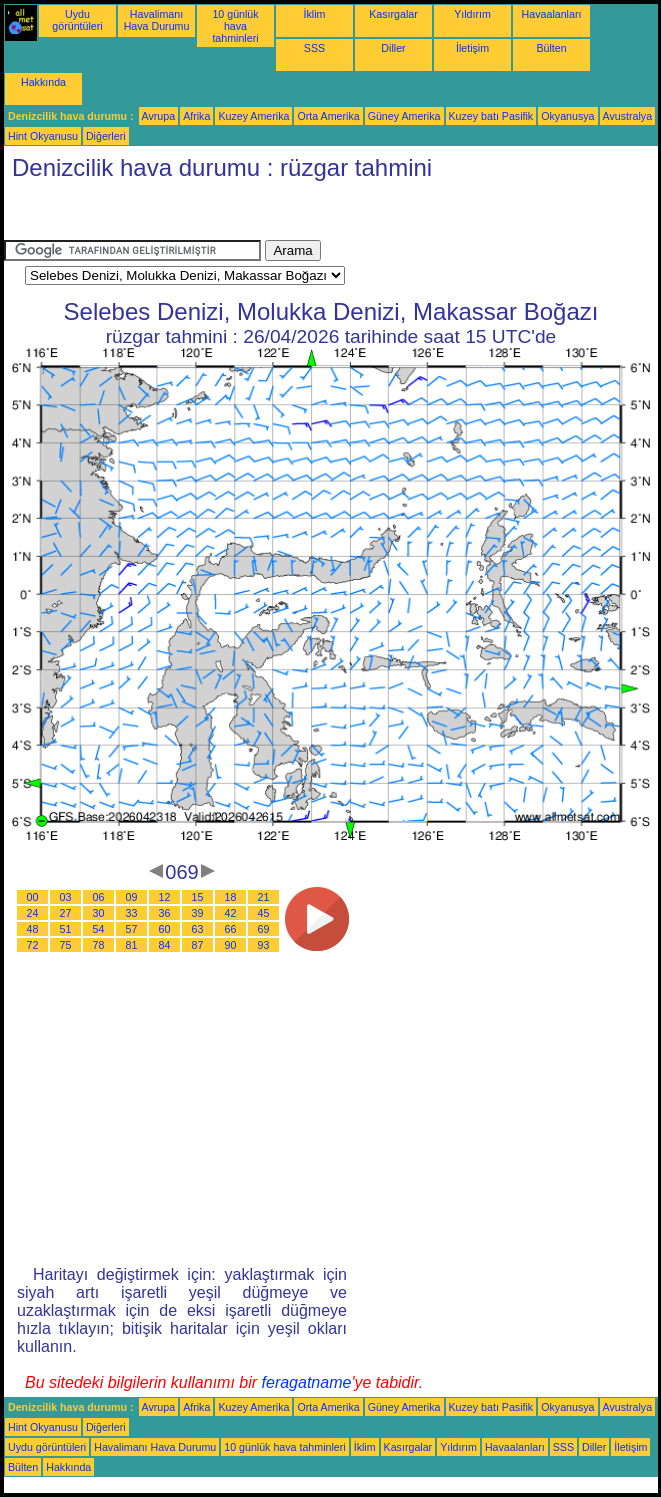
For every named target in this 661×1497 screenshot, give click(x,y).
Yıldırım (472, 14)
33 (132, 913)
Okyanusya (567, 116)
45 (264, 913)
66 (231, 929)
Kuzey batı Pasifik (491, 116)
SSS (314, 48)
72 (33, 945)
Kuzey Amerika (253, 116)
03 (66, 897)
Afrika (196, 116)
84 (165, 945)
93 (264, 945)
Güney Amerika (404, 116)
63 (198, 929)
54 (99, 929)
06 (99, 897)
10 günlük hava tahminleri (235, 26)
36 (165, 913)
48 (33, 929)
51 (66, 929)
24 (33, 913)
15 (198, 897)
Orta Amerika (328, 116)
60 (165, 929)
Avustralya (628, 116)
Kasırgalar (393, 14)
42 (231, 913)
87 (198, 945)
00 (33, 897)
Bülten (551, 48)
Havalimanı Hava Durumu (157, 20)
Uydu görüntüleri (77, 20)
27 (66, 913)
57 (132, 929)
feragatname (307, 1382)
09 (132, 897)
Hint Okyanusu (43, 136)
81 (132, 945)
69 (264, 929)
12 (165, 897)
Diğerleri (106, 136)
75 (66, 945)
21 (264, 897)
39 (198, 913)
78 (99, 945)
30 (99, 913)
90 (231, 945)
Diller (393, 48)
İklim (315, 14)
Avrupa (159, 116)
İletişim (472, 48)
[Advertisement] (164, 215)
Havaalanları (552, 14)
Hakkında (43, 82)
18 (231, 897)
